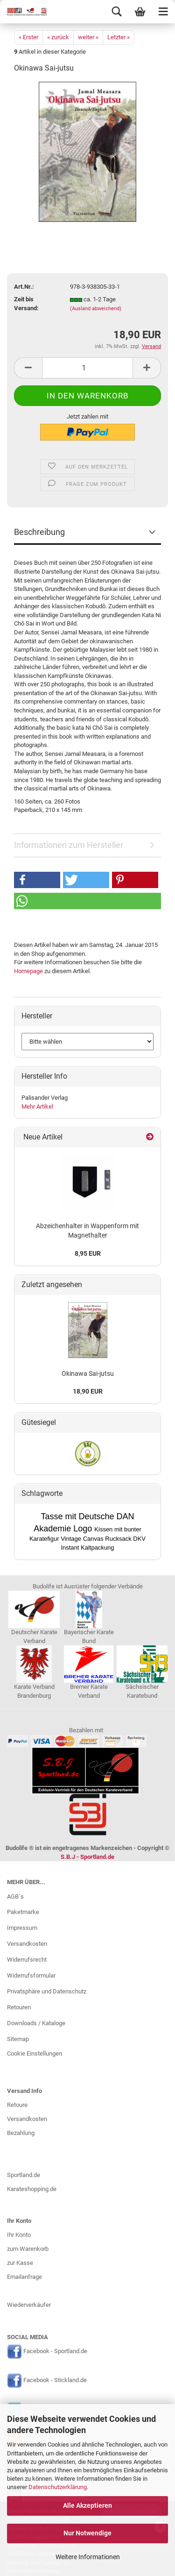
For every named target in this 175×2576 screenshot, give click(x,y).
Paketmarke (23, 1911)
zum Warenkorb (28, 2248)
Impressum (22, 1927)
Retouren (19, 2007)
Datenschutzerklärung (57, 2487)
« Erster (28, 37)
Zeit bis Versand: (26, 304)
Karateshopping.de (31, 2188)
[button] (37, 880)
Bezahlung (21, 2132)
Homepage (28, 971)
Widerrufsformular (31, 1975)
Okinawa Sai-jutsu (88, 1373)
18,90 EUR (88, 1391)
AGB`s (15, 1896)
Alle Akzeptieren (87, 2505)
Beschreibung (39, 532)
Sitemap (18, 2038)
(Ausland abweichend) (95, 309)
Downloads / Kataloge (36, 2023)
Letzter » (118, 37)
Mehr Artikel (37, 1106)
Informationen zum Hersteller (68, 845)
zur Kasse (20, 2262)
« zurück (58, 37)
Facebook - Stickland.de (55, 2380)
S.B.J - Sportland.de (87, 1856)
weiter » (88, 37)
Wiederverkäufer (29, 2304)
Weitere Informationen (88, 2557)
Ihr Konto (19, 2234)
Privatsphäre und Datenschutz (46, 1991)
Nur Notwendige (87, 2533)
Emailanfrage (24, 2276)
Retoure (17, 2104)
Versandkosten (27, 1943)
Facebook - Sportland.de (55, 2351)
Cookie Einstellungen (34, 2053)
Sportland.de (23, 2174)
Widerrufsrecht (27, 1959)
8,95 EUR (88, 1253)
